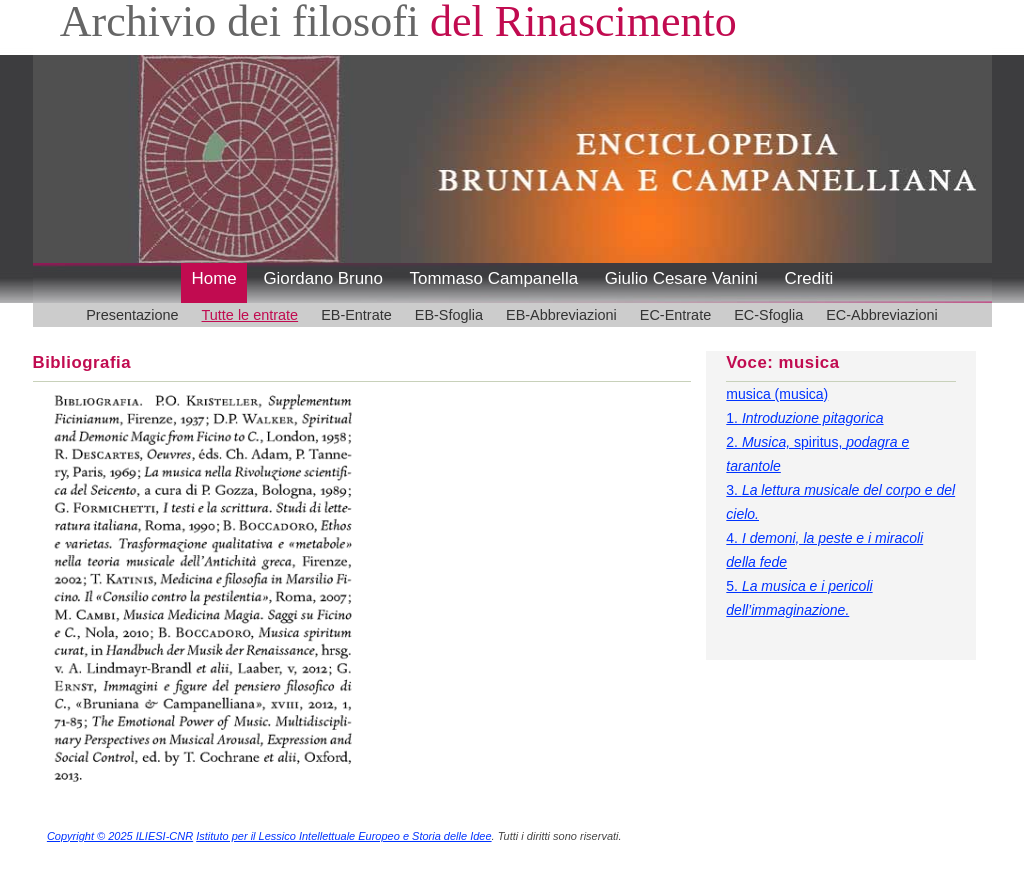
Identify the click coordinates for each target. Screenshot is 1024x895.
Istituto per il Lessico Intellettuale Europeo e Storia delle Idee (343, 836)
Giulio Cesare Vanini (681, 278)
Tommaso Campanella (494, 278)
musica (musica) (777, 394)
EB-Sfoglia (449, 315)
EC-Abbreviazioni (882, 315)
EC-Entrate (675, 315)
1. (804, 418)
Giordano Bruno (323, 278)
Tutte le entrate (250, 315)
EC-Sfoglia (768, 315)
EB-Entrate (356, 315)
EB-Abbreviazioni (561, 315)
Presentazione (132, 315)
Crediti (808, 278)
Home (214, 278)
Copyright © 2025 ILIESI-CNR (120, 836)
